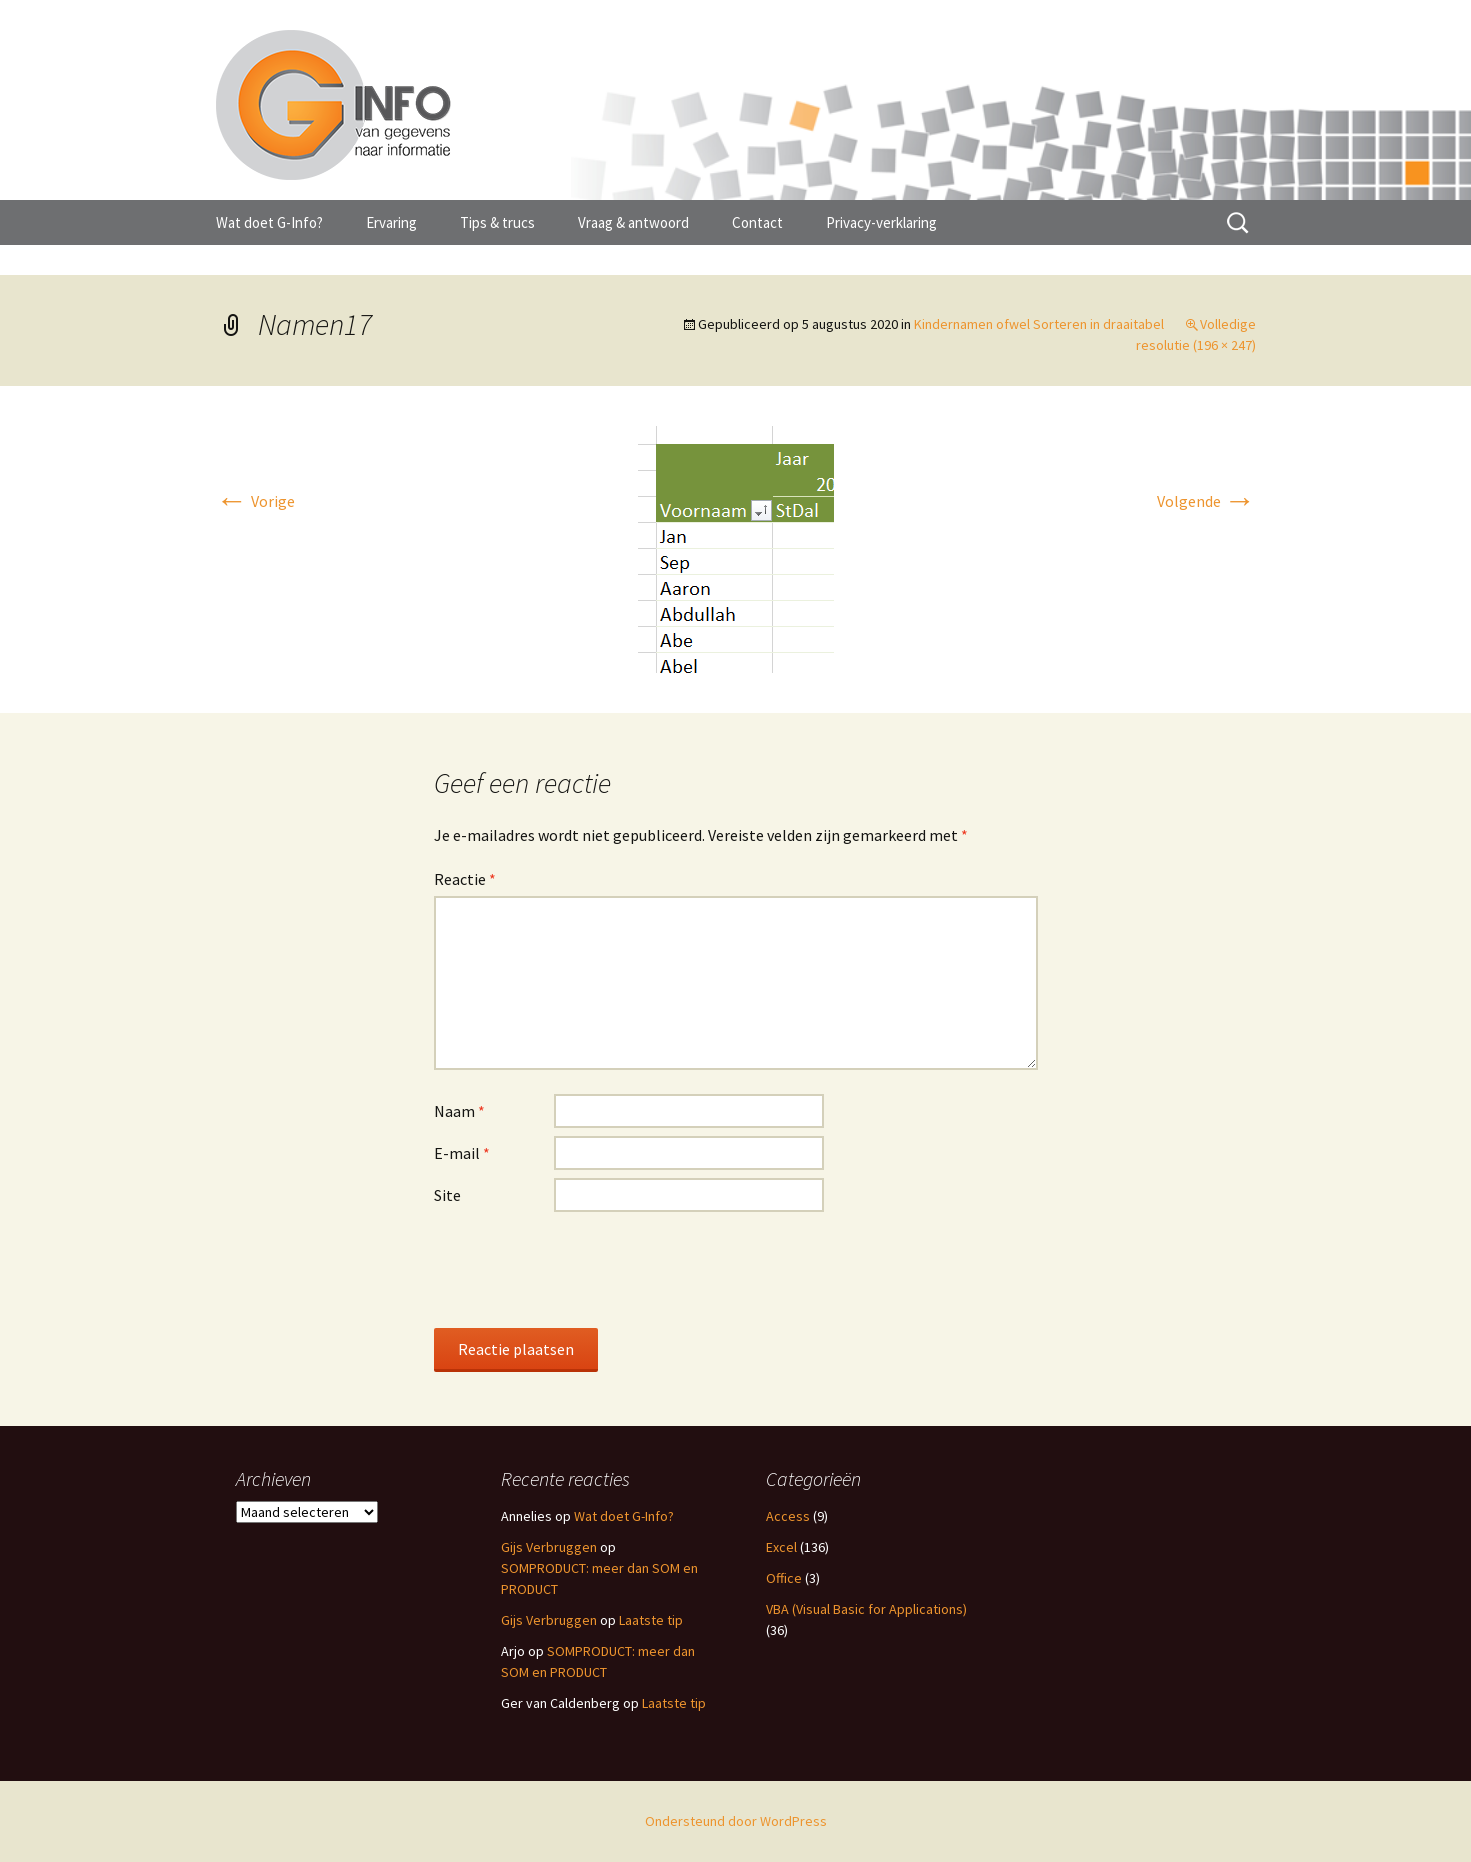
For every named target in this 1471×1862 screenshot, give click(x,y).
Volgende (1206, 501)
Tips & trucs (497, 222)
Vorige (255, 501)
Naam (459, 1111)
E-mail (462, 1153)
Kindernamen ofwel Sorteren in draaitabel (1039, 324)
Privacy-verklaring (881, 222)
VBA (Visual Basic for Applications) (866, 1609)
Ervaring (391, 222)
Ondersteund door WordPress (736, 1821)
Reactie (465, 879)
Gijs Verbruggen (549, 1547)
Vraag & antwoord (633, 222)
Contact (757, 222)
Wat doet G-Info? (269, 222)
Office (784, 1578)
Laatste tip (651, 1620)
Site (447, 1195)
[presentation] (586, 1269)
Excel (781, 1547)
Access (788, 1516)
